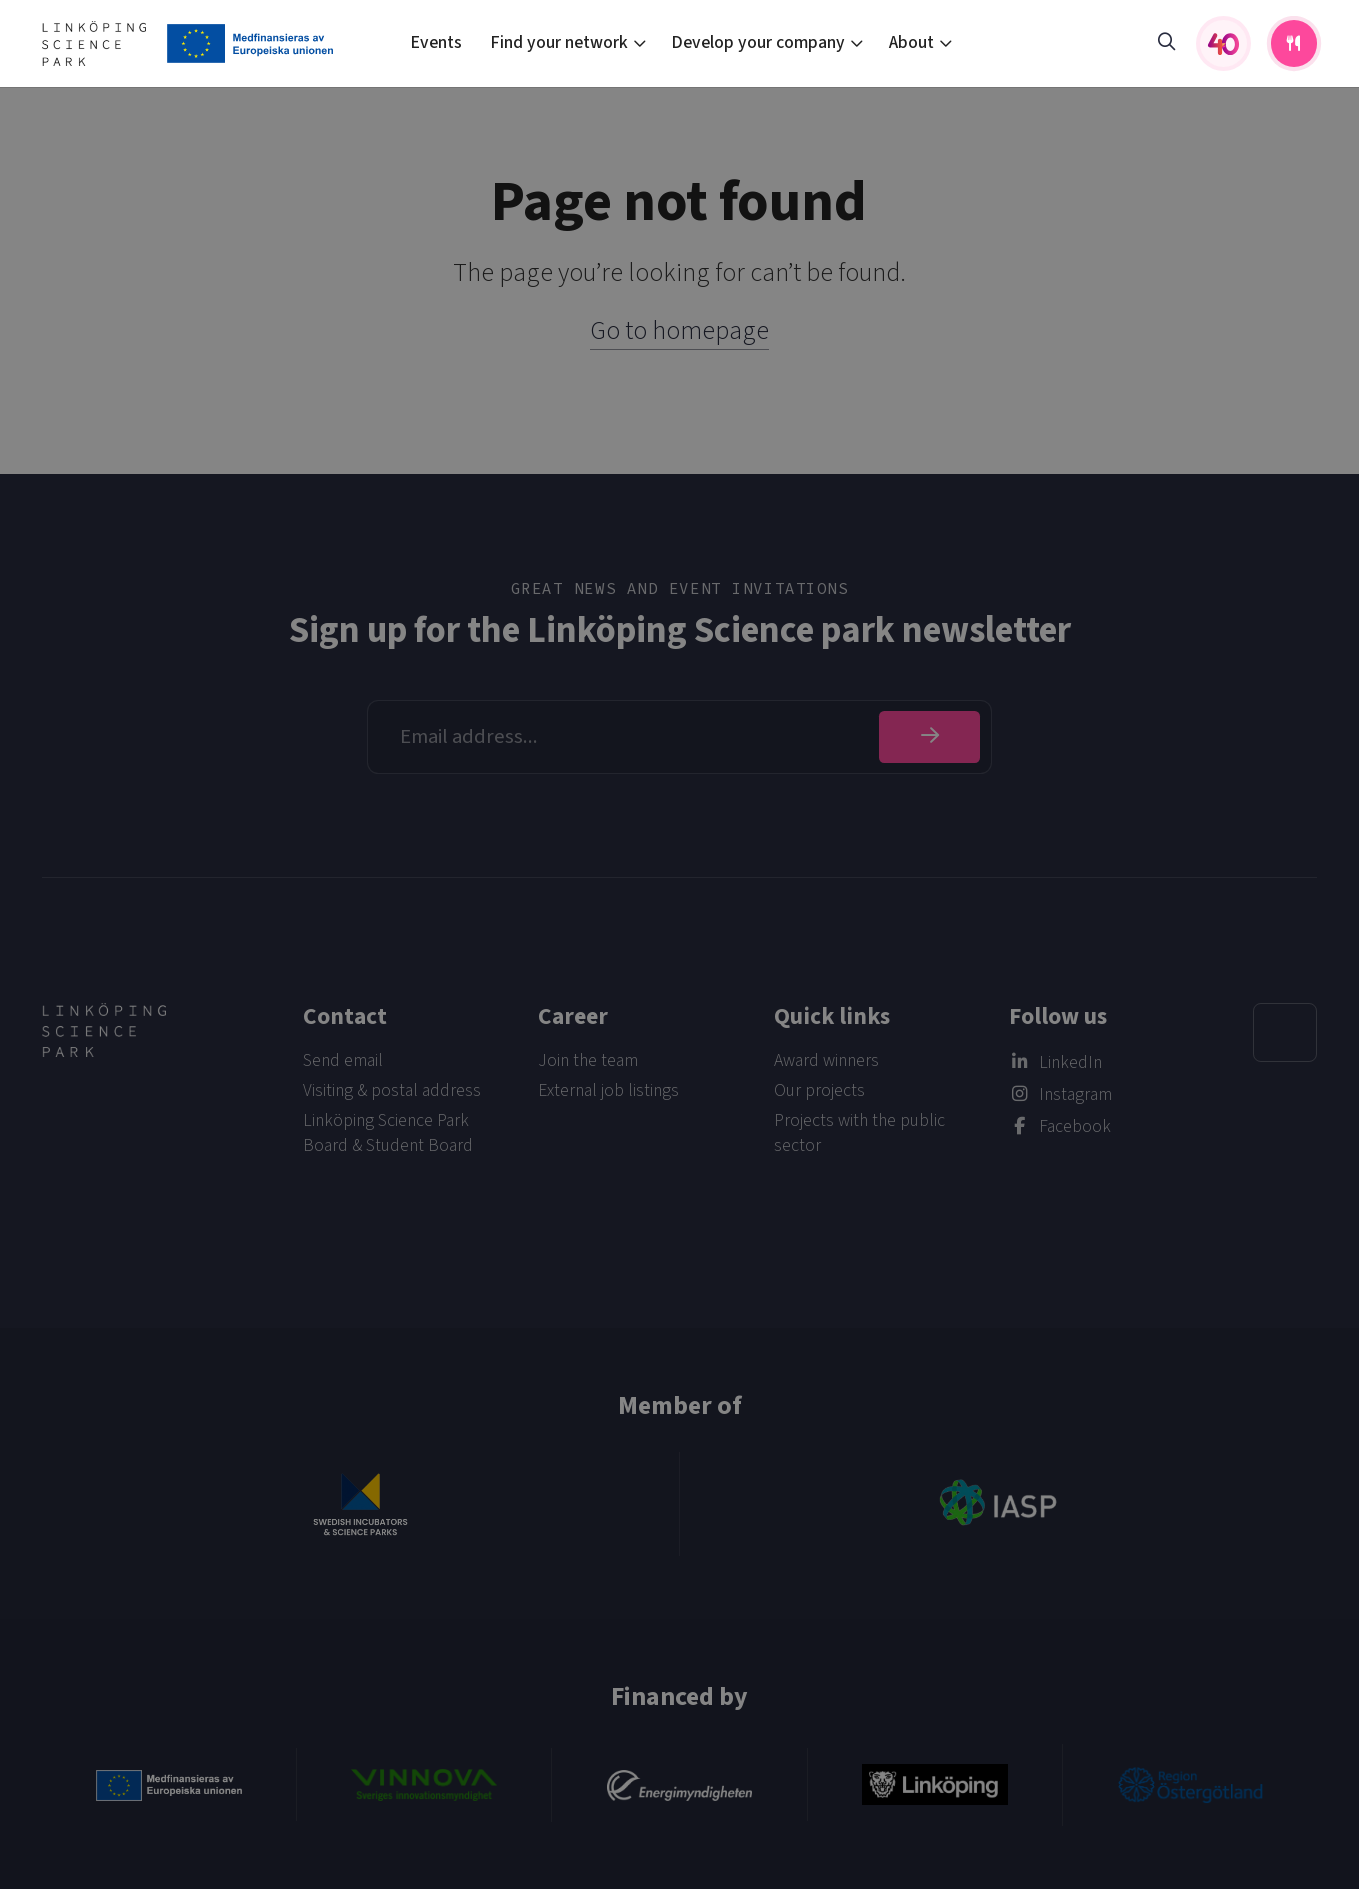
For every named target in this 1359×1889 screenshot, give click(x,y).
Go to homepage (679, 330)
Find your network (559, 42)
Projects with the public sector (859, 1133)
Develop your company (758, 42)
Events (436, 42)
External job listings (608, 1090)
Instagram (1075, 1094)
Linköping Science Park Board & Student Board (388, 1133)
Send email (343, 1060)
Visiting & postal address (392, 1090)
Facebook (1075, 1126)
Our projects (819, 1090)
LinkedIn (1070, 1062)
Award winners (826, 1060)
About (911, 42)
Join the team (588, 1060)
